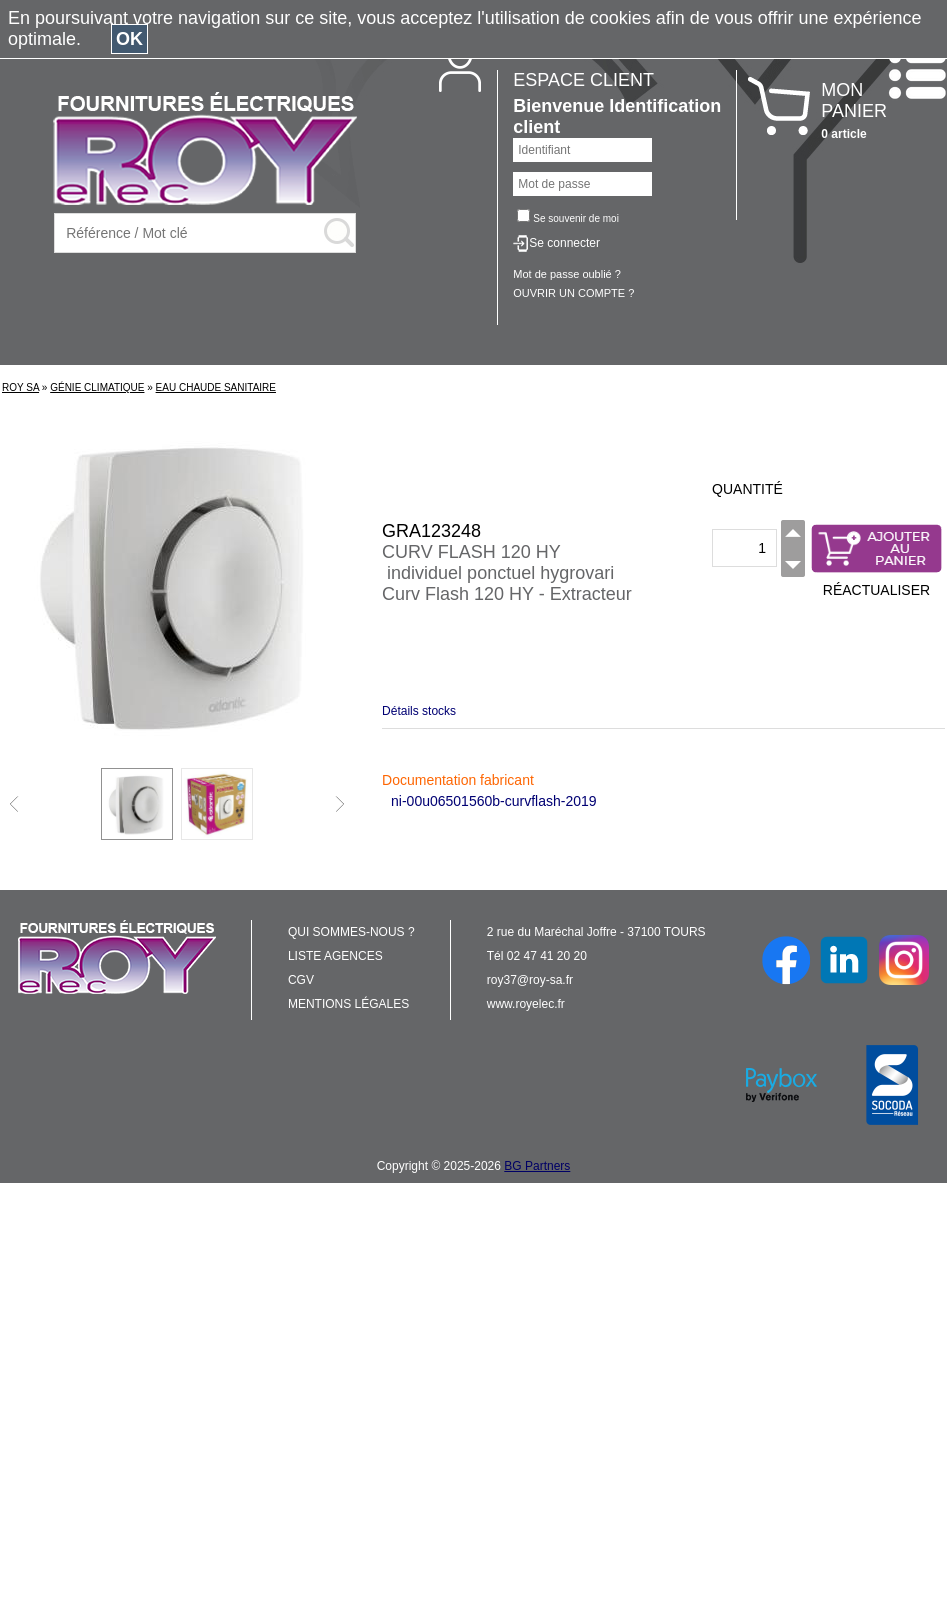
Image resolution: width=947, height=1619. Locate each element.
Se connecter (564, 243)
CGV (301, 980)
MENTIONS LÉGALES (348, 1004)
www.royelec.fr (526, 1004)
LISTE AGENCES (335, 956)
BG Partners (537, 1166)
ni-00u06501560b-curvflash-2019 (493, 801)
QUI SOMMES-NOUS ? (351, 932)
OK (129, 39)
